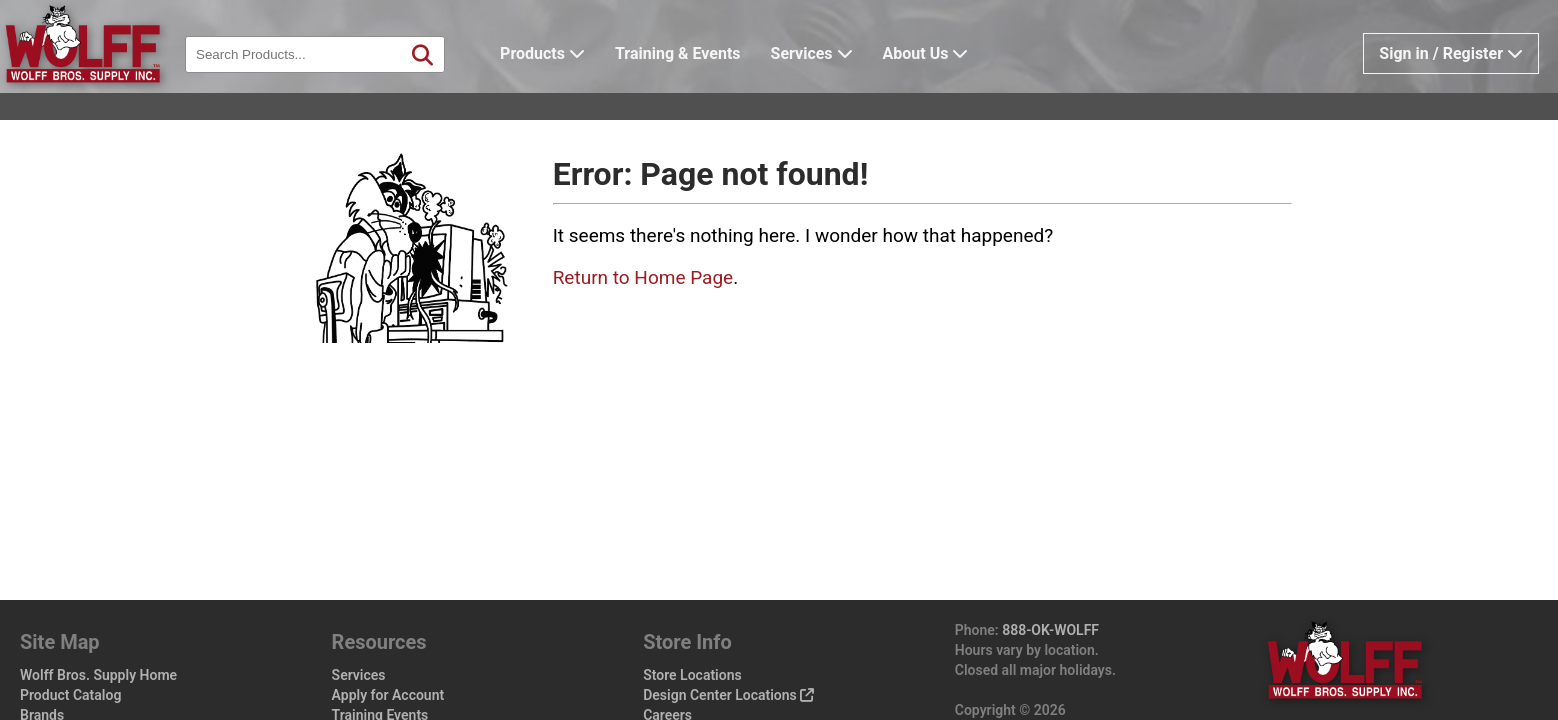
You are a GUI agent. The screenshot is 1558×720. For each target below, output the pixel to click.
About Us (957, 84)
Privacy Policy (687, 690)
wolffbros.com (1133, 665)
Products (573, 84)
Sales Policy (681, 670)
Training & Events (709, 84)
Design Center (73, 670)
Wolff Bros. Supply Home (98, 610)
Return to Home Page (643, 277)
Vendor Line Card (386, 670)
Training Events (380, 650)
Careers (667, 650)
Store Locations (692, 610)
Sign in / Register (1451, 84)
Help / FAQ (365, 690)
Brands (42, 650)
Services (843, 84)
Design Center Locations (728, 630)
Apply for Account (388, 630)
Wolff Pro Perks (78, 690)
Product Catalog (70, 630)
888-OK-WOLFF (1050, 565)
